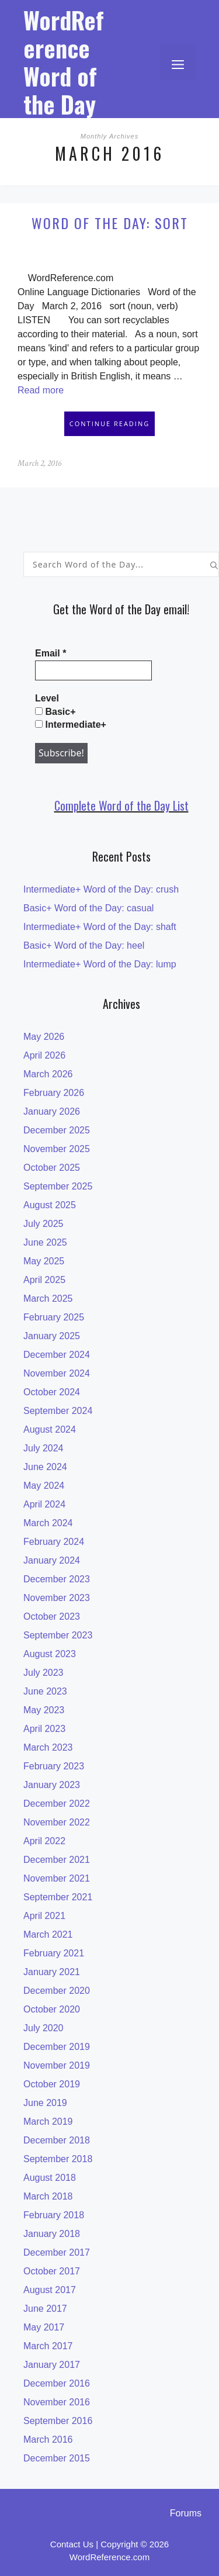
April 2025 (44, 1280)
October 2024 (51, 1392)
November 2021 (56, 1878)
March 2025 (48, 1298)
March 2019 (48, 2122)
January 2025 (51, 1336)
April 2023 (44, 1729)
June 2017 (45, 2309)
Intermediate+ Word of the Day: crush (101, 889)
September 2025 (57, 1186)
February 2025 (53, 1317)
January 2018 (51, 2234)
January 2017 (51, 2365)
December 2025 (56, 1130)
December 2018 (56, 2140)
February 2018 (53, 2215)
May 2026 (43, 1037)
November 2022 (56, 1822)
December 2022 (56, 1804)
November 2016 (56, 2402)
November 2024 (56, 1373)
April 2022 (44, 1841)
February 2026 (53, 1093)
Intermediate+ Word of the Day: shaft (99, 927)
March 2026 (48, 1074)
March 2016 (48, 2439)
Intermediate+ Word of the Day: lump (99, 964)
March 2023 (48, 1747)
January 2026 (51, 1111)
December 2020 (56, 1991)
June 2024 (45, 1467)
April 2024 (44, 1504)
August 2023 (49, 1654)
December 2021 (56, 1860)
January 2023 (51, 1785)
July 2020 (43, 2028)
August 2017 (49, 2290)
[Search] (214, 564)
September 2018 (57, 2159)
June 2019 (45, 2103)
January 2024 (51, 1560)
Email (50, 653)
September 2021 (57, 1897)
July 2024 (43, 1448)
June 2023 (45, 1691)
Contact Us (71, 2544)
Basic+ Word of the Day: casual (88, 908)
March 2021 (48, 1934)
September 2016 (57, 2421)
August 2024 (49, 1429)
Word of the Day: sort (110, 222)
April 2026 (44, 1055)
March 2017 (48, 2346)
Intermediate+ (70, 724)
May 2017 (43, 2327)
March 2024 (48, 1523)
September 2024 (57, 1411)
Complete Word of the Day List (121, 805)
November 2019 (56, 2065)
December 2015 (56, 2458)
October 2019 (51, 2084)
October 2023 (51, 1616)
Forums (185, 2513)
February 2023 (53, 1766)
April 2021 (44, 1916)
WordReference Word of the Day (63, 62)
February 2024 (53, 1542)
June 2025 (45, 1242)
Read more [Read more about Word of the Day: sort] (41, 390)
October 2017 (51, 2271)
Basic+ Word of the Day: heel (83, 945)
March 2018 (48, 2196)
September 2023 (57, 1635)
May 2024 (43, 1486)
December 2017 (56, 2252)
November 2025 (56, 1149)
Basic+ (55, 712)
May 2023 (43, 1710)
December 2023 (56, 1579)
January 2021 (51, 1972)
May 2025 (43, 1261)
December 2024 (56, 1355)
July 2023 (43, 1673)
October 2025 (51, 1168)
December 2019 (56, 2047)
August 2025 (49, 1205)
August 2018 (49, 2178)
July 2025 (43, 1224)
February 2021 (53, 1953)
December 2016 (56, 2383)
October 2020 (51, 2009)
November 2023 (56, 1598)
